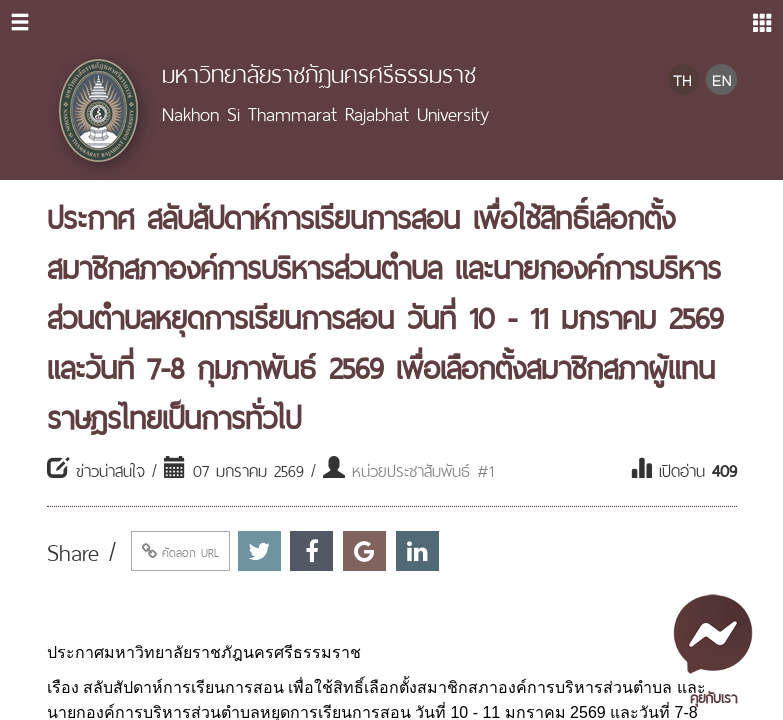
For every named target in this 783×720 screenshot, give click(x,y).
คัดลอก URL (180, 551)
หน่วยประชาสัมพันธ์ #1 (423, 469)
